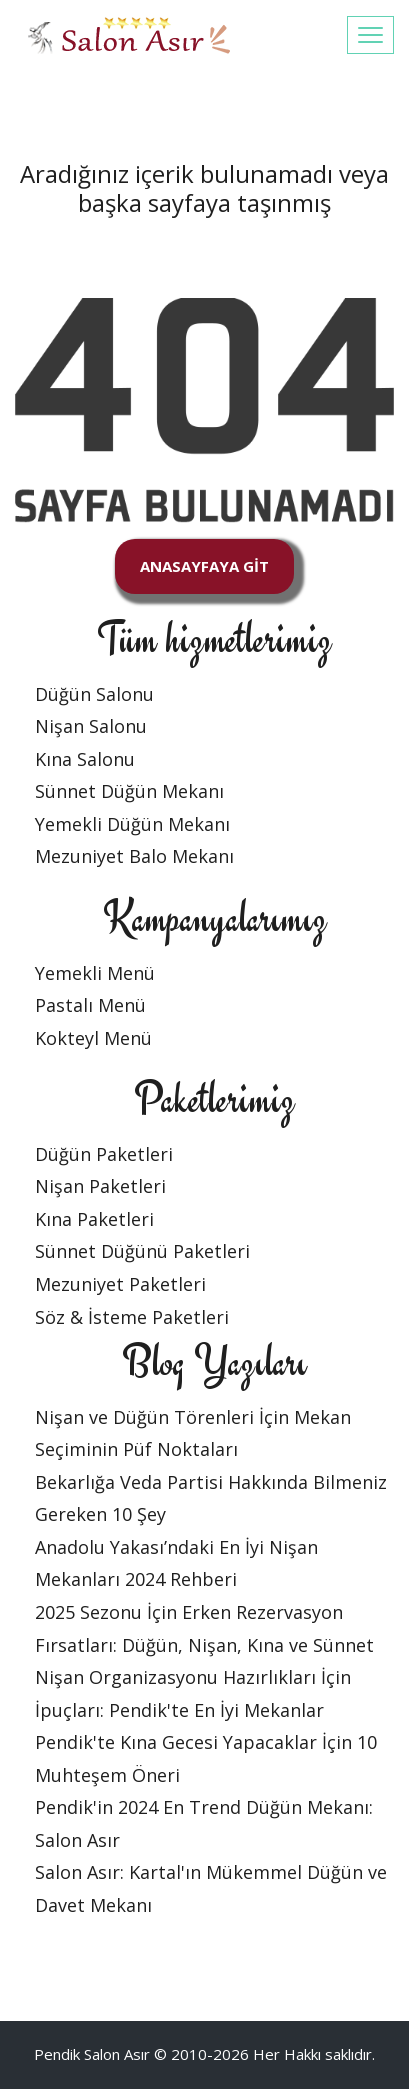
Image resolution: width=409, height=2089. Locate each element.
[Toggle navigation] (370, 35)
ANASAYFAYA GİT (204, 566)
